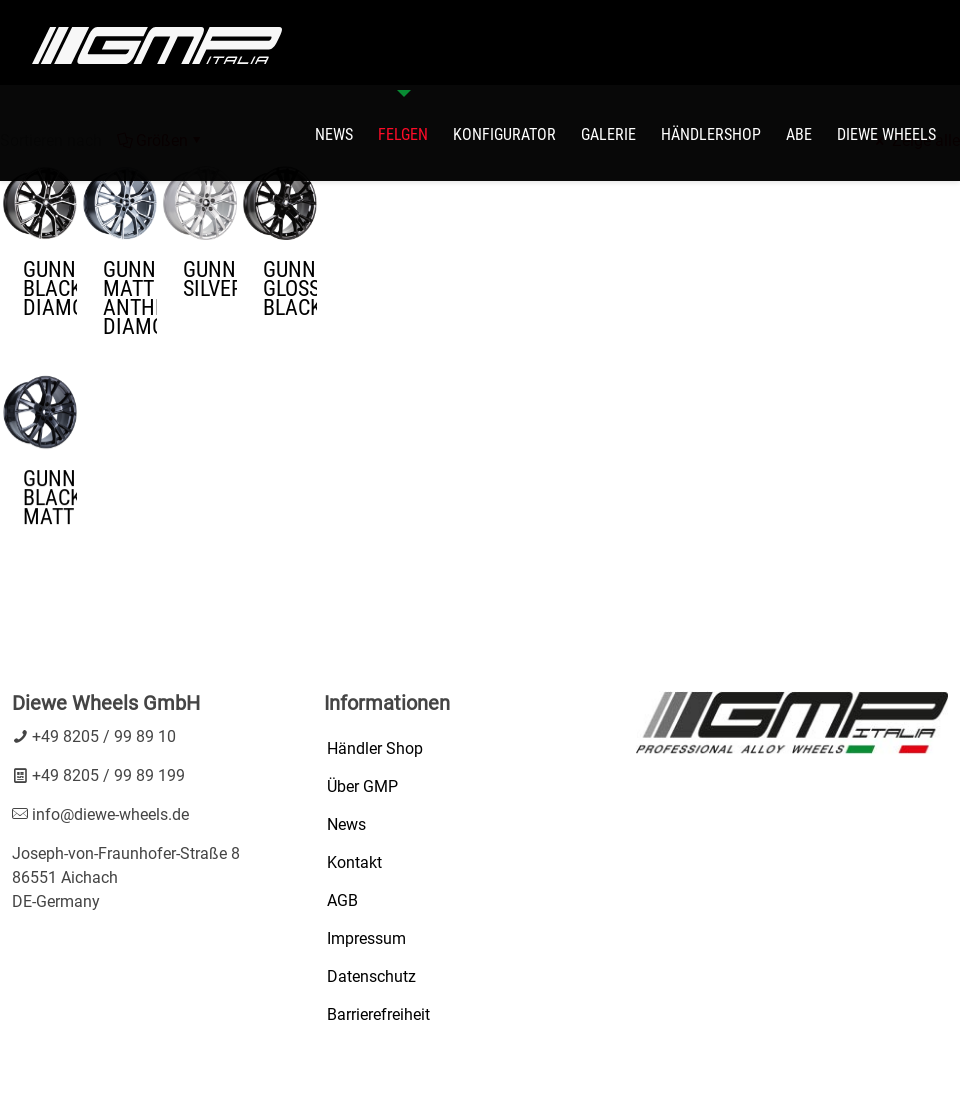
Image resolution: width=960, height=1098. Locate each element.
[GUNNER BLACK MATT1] (40, 401)
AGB (342, 900)
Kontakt (354, 862)
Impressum (366, 938)
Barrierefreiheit (378, 1014)
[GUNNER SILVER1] (200, 203)
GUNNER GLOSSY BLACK (290, 288)
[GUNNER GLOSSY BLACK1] (280, 203)
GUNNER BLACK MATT (50, 486)
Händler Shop (375, 748)
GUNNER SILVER (210, 279)
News (346, 824)
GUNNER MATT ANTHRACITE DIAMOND (130, 298)
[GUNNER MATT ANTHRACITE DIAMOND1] (120, 203)
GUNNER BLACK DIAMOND (50, 288)
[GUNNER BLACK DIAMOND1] (40, 203)
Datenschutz (371, 976)
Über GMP (362, 786)
